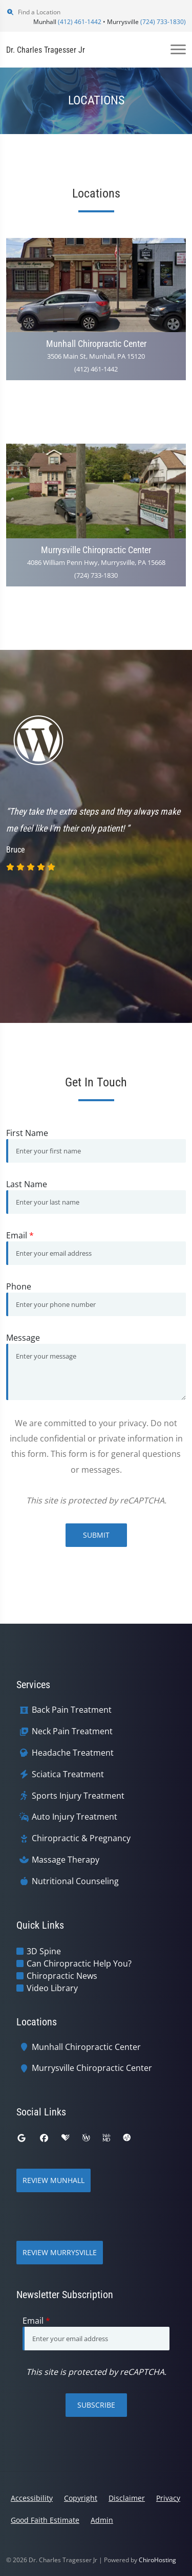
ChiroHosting (157, 2560)
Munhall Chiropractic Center (86, 2047)
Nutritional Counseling (75, 1881)
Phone (18, 1286)
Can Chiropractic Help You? (79, 1963)
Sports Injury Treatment (78, 1796)
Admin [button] (102, 2520)
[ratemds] (127, 2138)
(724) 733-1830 (96, 575)
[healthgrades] (65, 2138)
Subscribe (96, 2405)
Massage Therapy (65, 1859)
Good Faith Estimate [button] (45, 2520)
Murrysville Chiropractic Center (92, 2068)
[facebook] (44, 2138)
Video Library (52, 1988)
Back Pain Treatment (72, 1710)
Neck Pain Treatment (72, 1731)
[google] (21, 2138)
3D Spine (44, 1951)
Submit (96, 1535)
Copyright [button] (80, 2498)
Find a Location (33, 12)
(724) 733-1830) (163, 21)
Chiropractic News (62, 1975)
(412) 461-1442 (79, 21)
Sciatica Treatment (68, 1774)
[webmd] (106, 2138)
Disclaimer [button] (127, 2498)
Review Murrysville (60, 2252)
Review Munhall (53, 2180)
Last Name (26, 1184)
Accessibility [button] (32, 2498)
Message (23, 1337)
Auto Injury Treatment (74, 1816)
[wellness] (86, 2138)
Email (20, 1235)
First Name (27, 1133)
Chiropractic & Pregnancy (81, 1838)
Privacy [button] (168, 2498)
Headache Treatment (73, 1753)
